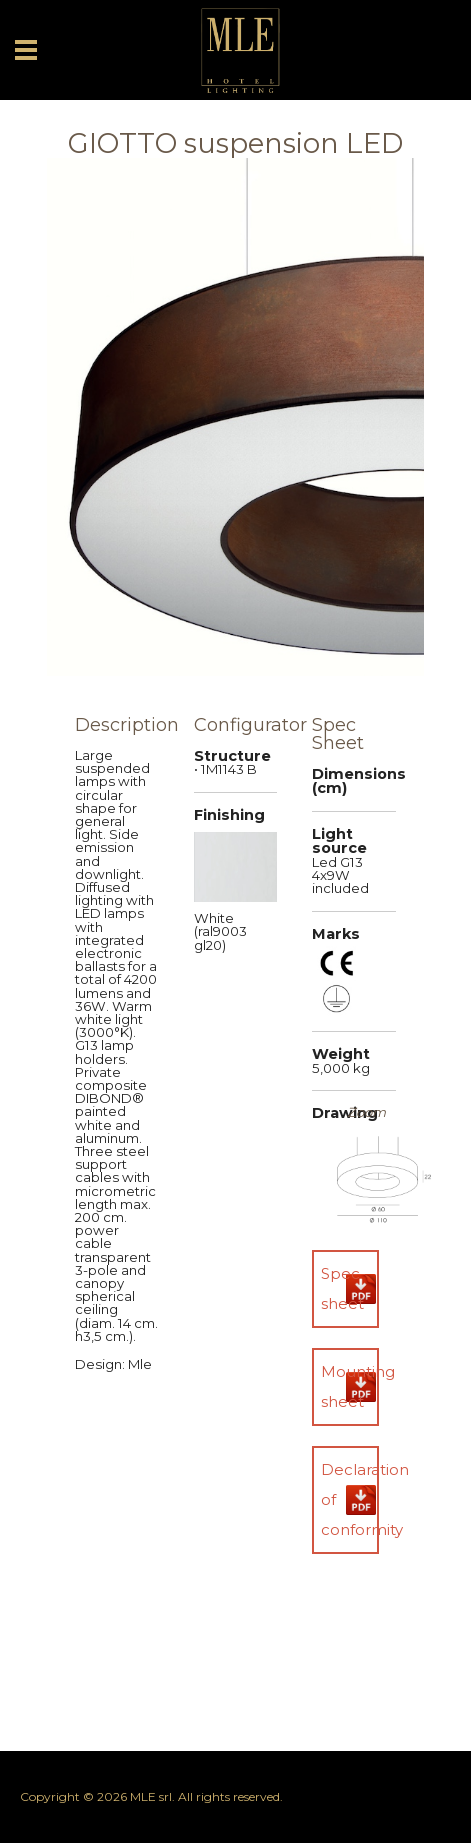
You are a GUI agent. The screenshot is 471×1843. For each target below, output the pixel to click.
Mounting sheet (350, 1386)
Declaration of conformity (350, 1499)
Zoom (366, 1112)
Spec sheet (342, 1288)
